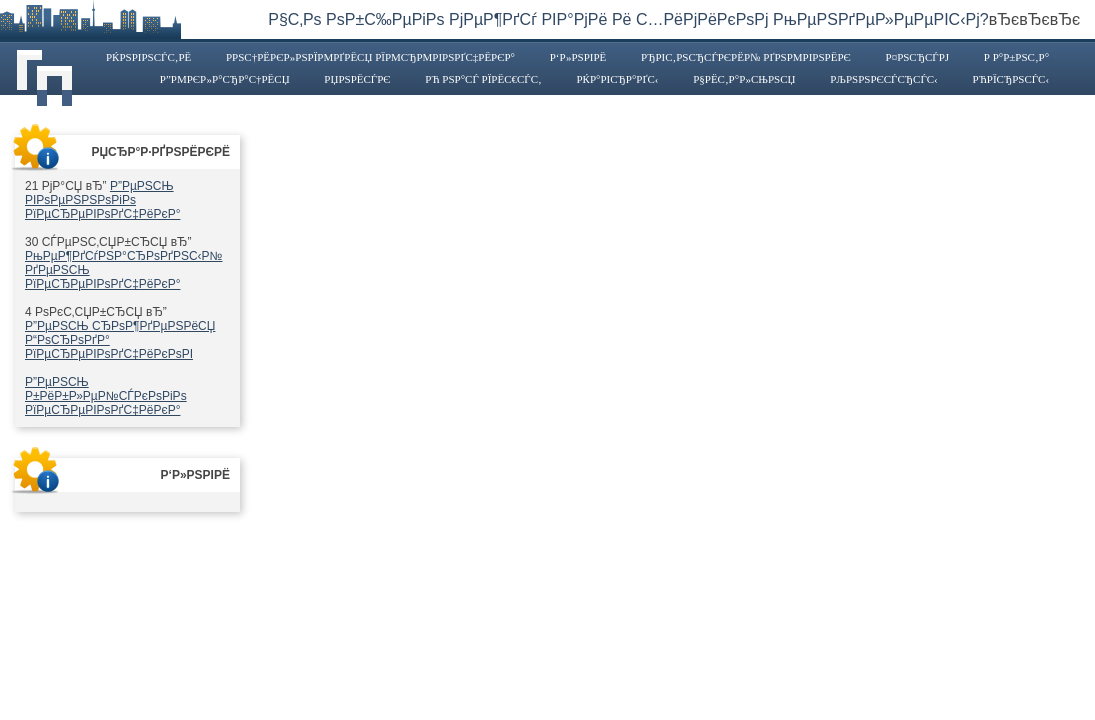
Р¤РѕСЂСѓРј (918, 57)
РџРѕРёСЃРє (357, 79)
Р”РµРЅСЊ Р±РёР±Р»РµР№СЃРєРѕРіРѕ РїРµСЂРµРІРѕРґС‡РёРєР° (106, 396)
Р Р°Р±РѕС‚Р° (1016, 57)
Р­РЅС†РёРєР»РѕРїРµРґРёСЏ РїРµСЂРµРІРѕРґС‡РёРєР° (370, 57)
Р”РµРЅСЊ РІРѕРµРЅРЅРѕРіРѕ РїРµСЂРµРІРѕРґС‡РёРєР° (102, 200)
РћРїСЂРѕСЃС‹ (1011, 79)
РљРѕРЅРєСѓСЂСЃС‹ (884, 79)
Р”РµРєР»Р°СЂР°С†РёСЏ (225, 79)
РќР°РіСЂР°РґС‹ (617, 79)
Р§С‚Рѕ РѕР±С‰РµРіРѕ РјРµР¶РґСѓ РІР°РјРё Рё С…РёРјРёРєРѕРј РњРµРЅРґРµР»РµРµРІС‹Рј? (628, 19)
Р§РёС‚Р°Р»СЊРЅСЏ (744, 79)
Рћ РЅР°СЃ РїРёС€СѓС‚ (483, 79)
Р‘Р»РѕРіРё (578, 57)
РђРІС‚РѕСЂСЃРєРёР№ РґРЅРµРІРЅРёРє (746, 57)
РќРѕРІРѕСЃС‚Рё (148, 57)
